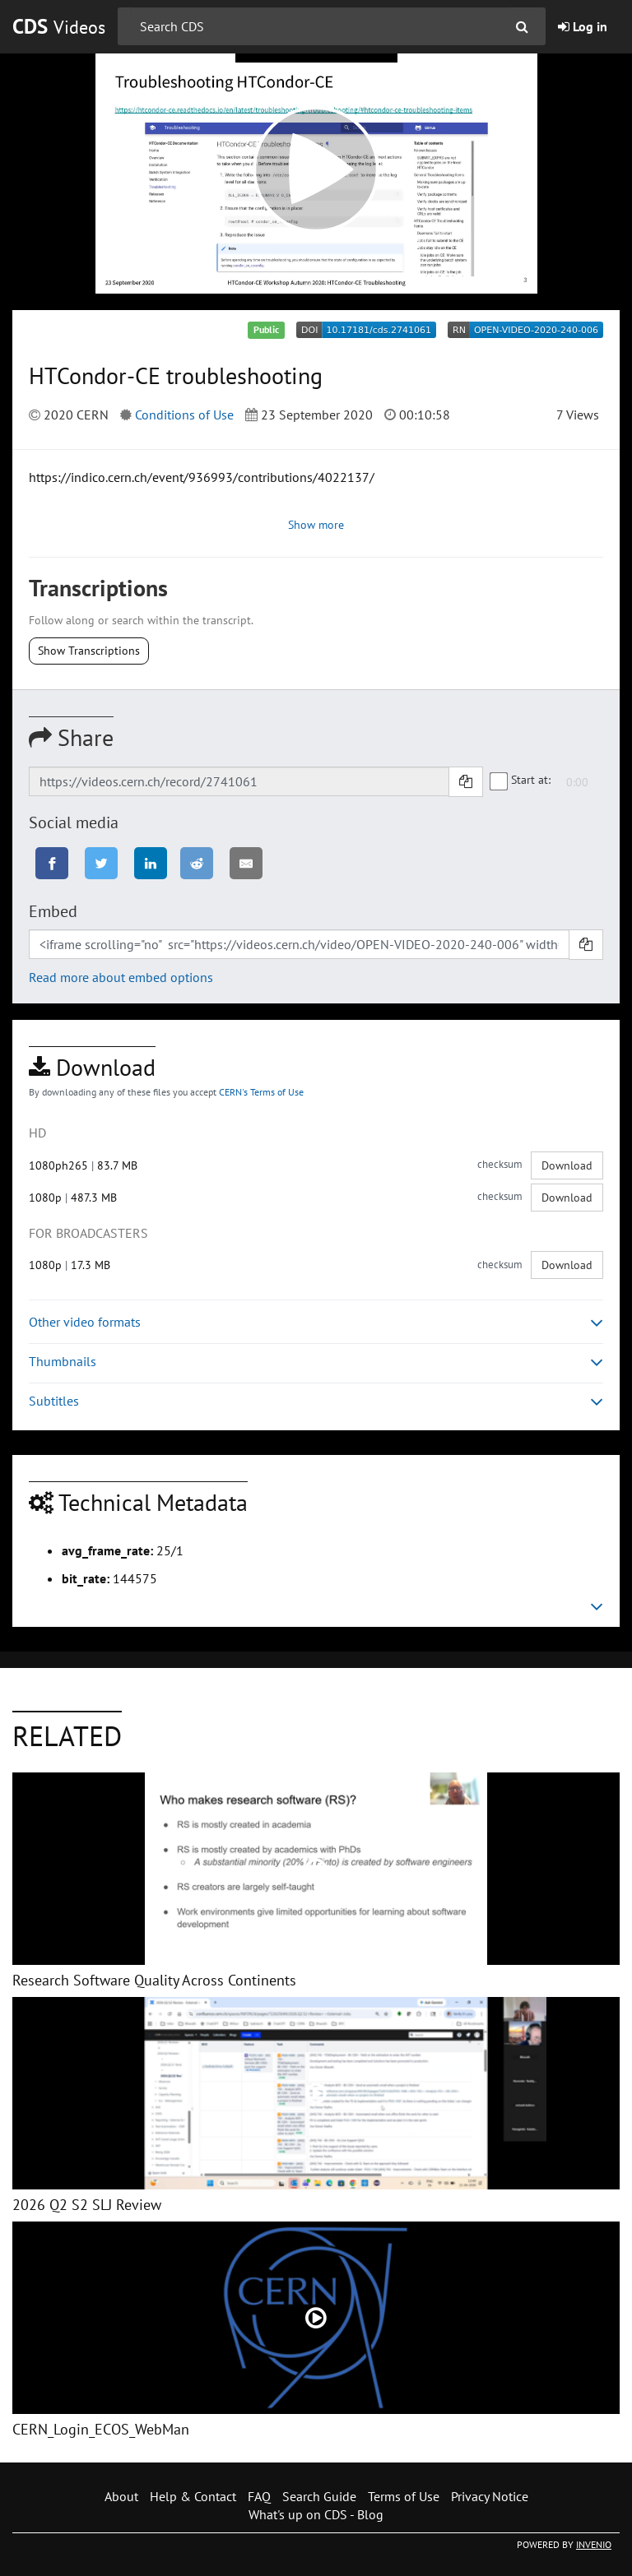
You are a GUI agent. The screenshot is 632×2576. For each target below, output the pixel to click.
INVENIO (593, 2544)
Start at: (521, 780)
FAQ (259, 2496)
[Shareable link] (239, 781)
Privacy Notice (489, 2496)
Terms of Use (403, 2496)
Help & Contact (193, 2496)
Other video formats (316, 1322)
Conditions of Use (184, 414)
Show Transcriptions (89, 650)
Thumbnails (316, 1361)
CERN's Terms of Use (261, 1092)
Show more (316, 524)
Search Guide (319, 2496)
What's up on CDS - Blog (316, 2514)
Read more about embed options (121, 977)
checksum (500, 1164)
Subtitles (316, 1401)
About (121, 2496)
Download (566, 1165)
